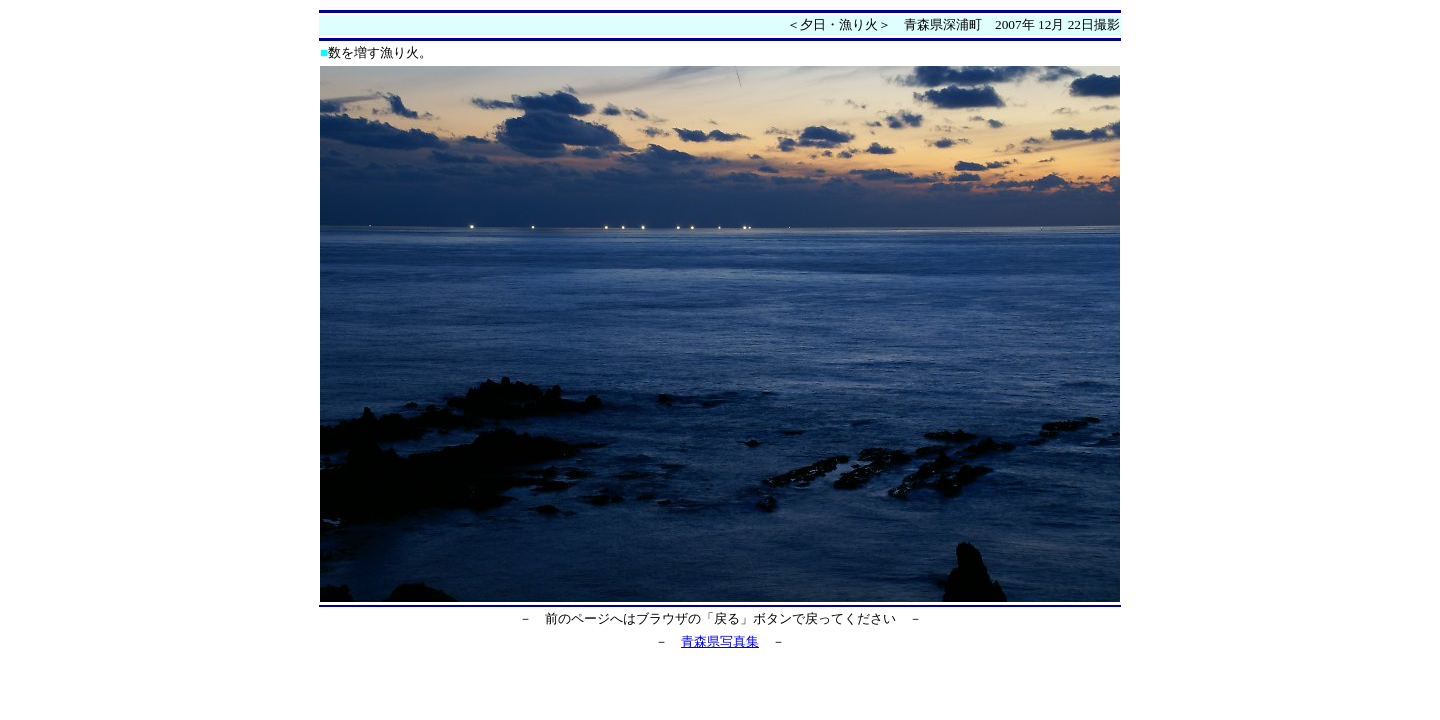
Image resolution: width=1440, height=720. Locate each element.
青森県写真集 (720, 641)
